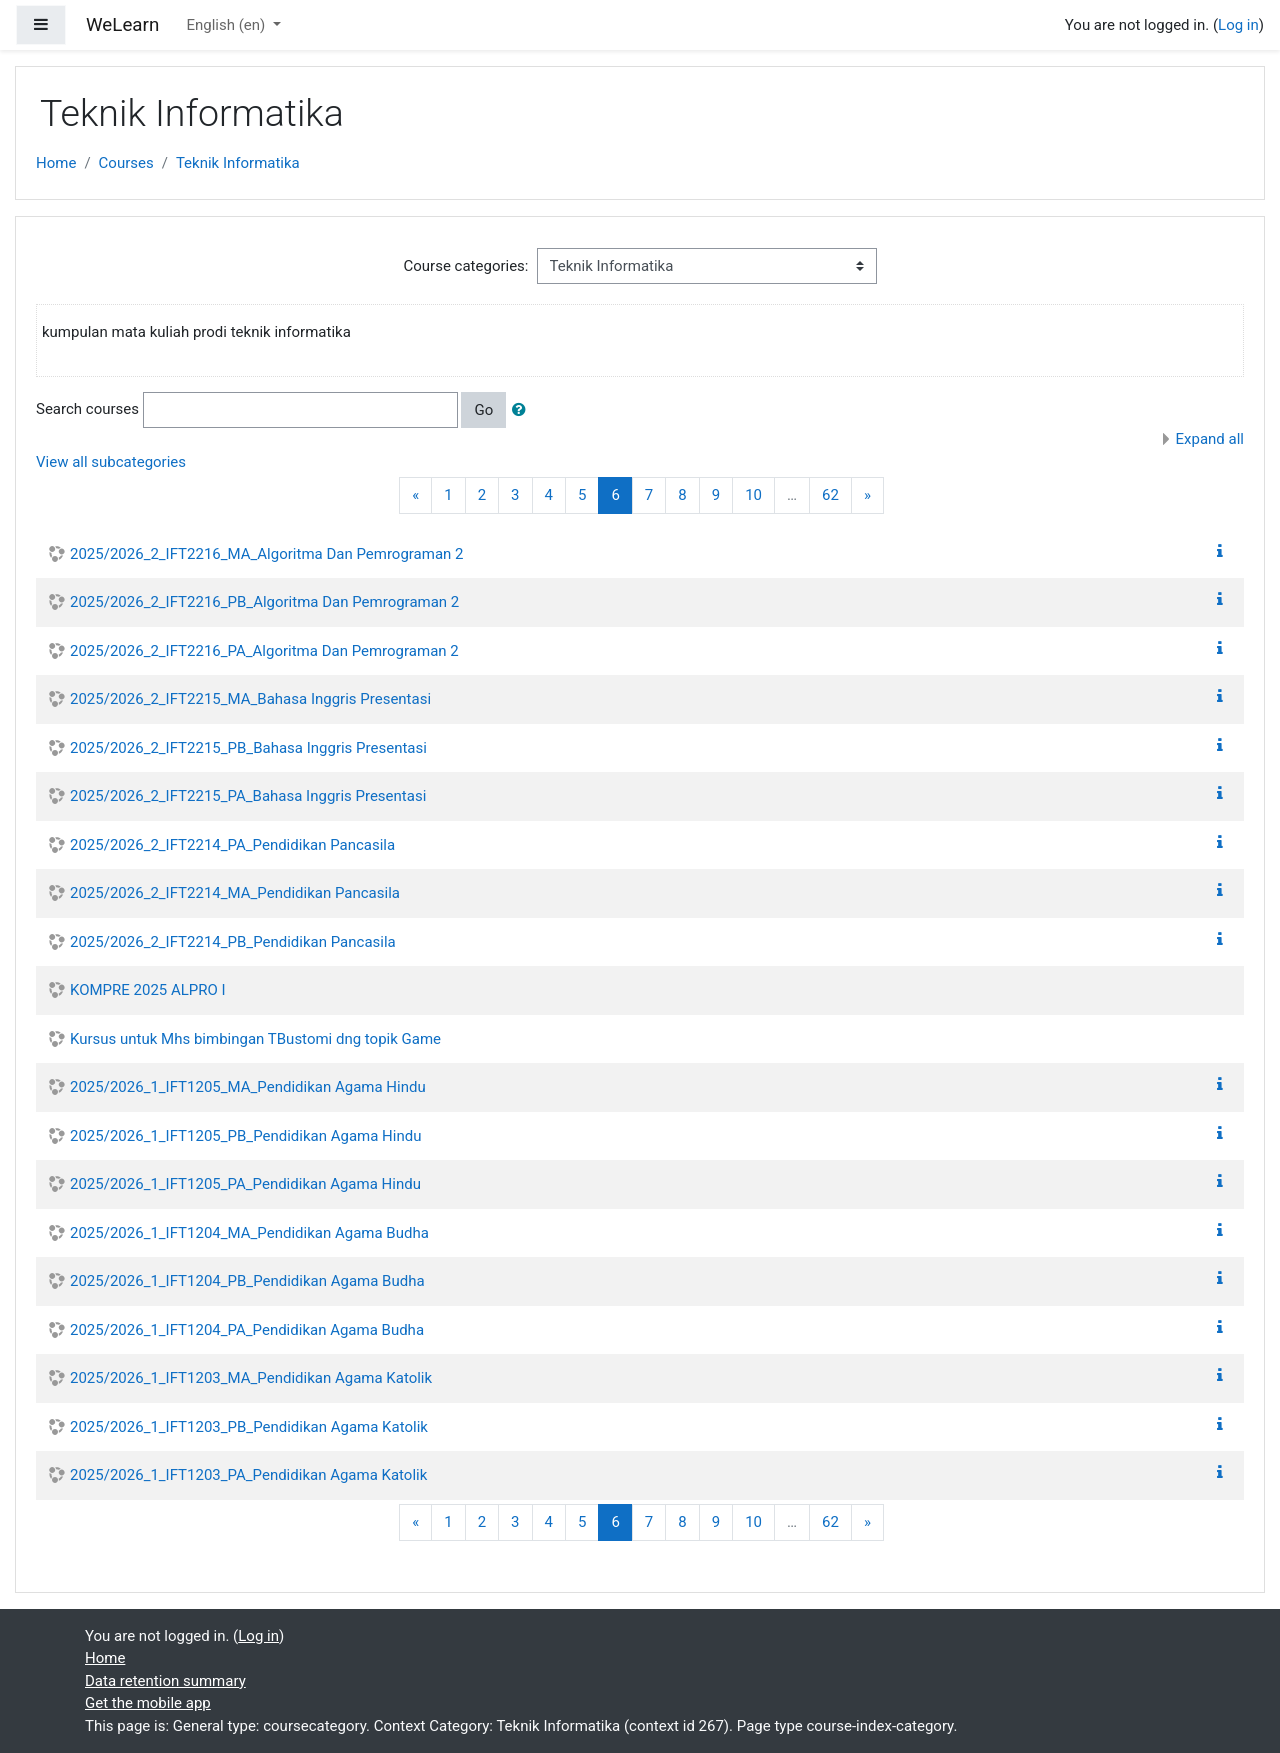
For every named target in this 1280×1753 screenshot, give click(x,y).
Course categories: (466, 266)
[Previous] (415, 495)
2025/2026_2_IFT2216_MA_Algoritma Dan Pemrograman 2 (267, 554)
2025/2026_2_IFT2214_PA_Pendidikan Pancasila (232, 845)
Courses (126, 163)
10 (753, 495)
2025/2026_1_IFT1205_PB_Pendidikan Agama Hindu (245, 1136)
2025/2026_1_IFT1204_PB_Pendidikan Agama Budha (247, 1281)
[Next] (867, 495)
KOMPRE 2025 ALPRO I (148, 990)
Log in (1238, 25)
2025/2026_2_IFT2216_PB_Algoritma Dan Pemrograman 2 (264, 602)
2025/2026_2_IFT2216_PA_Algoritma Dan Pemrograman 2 (264, 651)
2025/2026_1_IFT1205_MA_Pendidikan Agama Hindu (248, 1087)
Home (56, 163)
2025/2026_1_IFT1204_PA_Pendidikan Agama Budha (247, 1330)
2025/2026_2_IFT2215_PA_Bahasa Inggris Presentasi (248, 796)
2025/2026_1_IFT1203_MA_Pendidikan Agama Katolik (251, 1378)
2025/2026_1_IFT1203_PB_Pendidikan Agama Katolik (249, 1427)
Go (483, 410)
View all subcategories (111, 462)
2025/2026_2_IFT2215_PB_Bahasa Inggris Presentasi (248, 748)
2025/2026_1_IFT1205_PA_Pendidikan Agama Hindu (245, 1184)
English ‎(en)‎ (227, 25)
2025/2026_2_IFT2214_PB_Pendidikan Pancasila (233, 942)
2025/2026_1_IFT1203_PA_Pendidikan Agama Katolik (248, 1475)
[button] (523, 410)
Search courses (87, 409)
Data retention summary (165, 1681)
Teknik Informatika (238, 163)
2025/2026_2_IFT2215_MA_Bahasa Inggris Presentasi (250, 699)
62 (830, 495)
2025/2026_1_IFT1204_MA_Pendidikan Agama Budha (249, 1233)
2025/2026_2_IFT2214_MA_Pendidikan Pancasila (235, 893)
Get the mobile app (148, 1703)
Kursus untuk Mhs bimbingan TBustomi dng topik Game (255, 1039)
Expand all (1210, 439)
